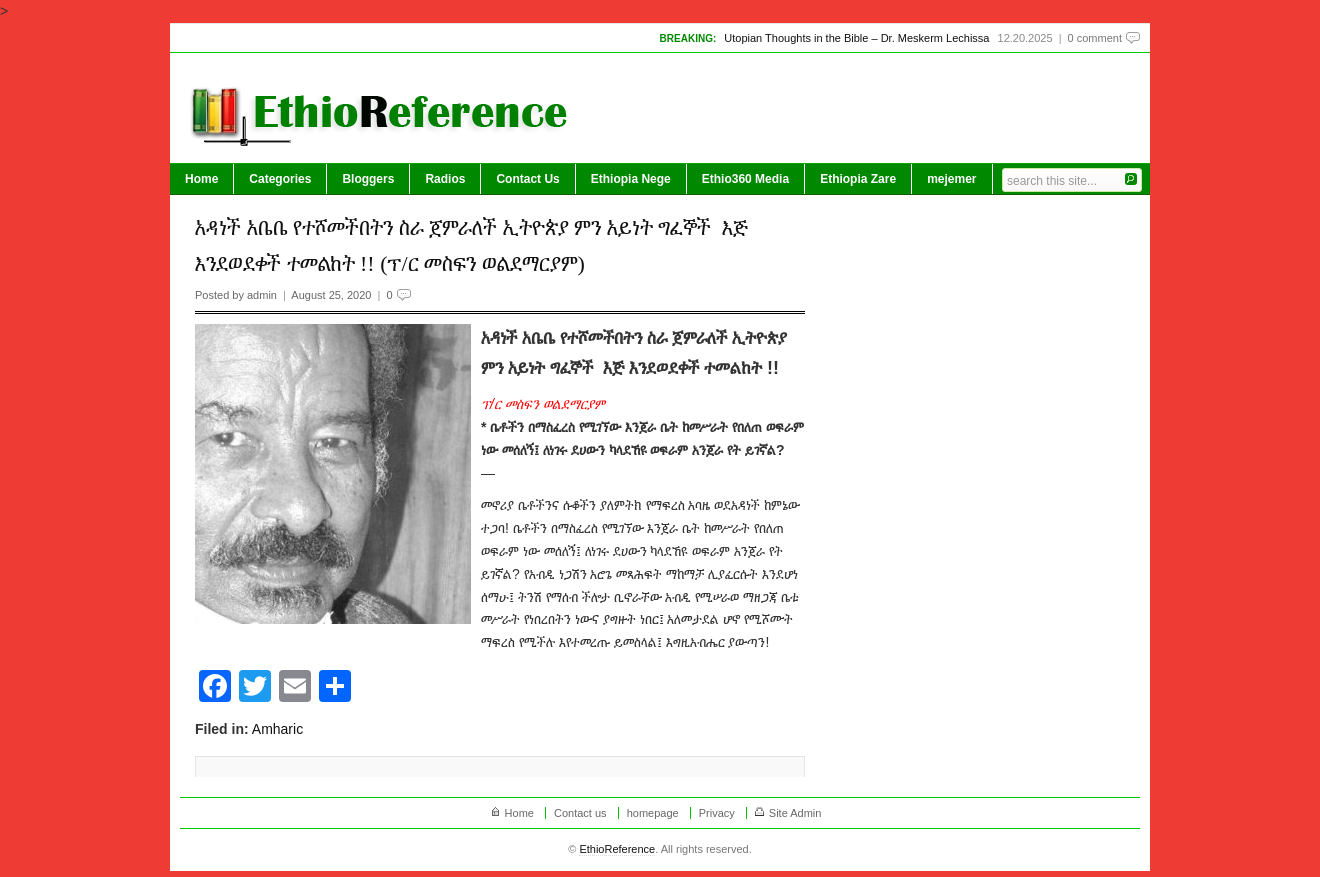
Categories (280, 179)
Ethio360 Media (745, 179)
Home (201, 179)
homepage (653, 813)
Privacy (717, 813)
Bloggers (368, 179)
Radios (445, 179)
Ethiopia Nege (631, 179)
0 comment (1095, 38)
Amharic (277, 729)
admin (262, 295)
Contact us (580, 813)
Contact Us (527, 179)
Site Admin (795, 813)
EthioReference (617, 849)
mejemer (951, 179)
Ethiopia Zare (858, 179)
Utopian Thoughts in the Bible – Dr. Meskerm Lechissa (856, 38)
